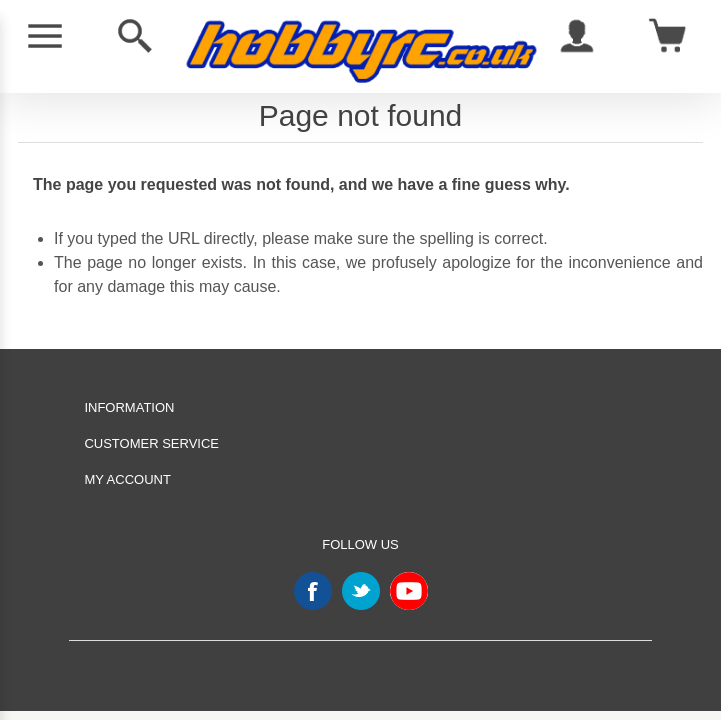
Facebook (313, 591)
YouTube (409, 591)
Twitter (361, 591)
